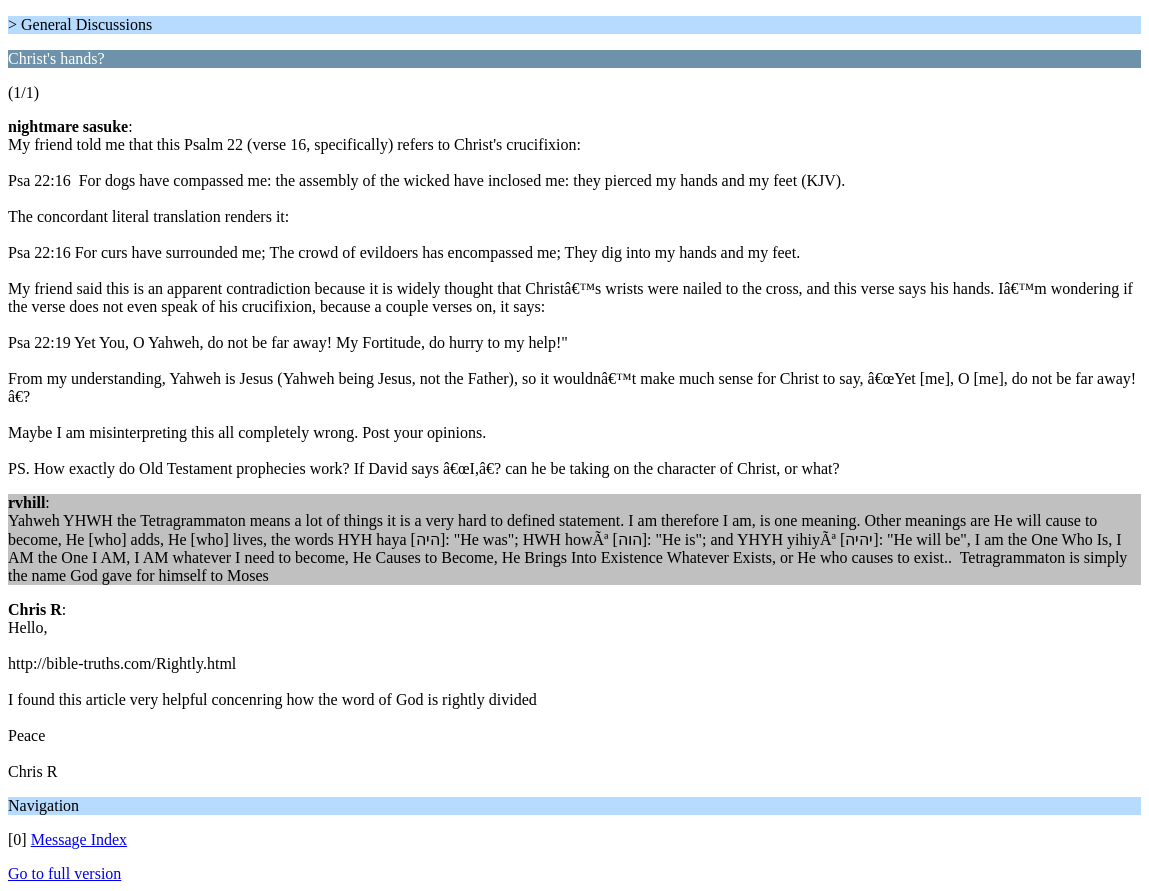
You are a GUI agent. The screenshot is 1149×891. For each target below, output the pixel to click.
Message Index (79, 839)
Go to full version (64, 873)
